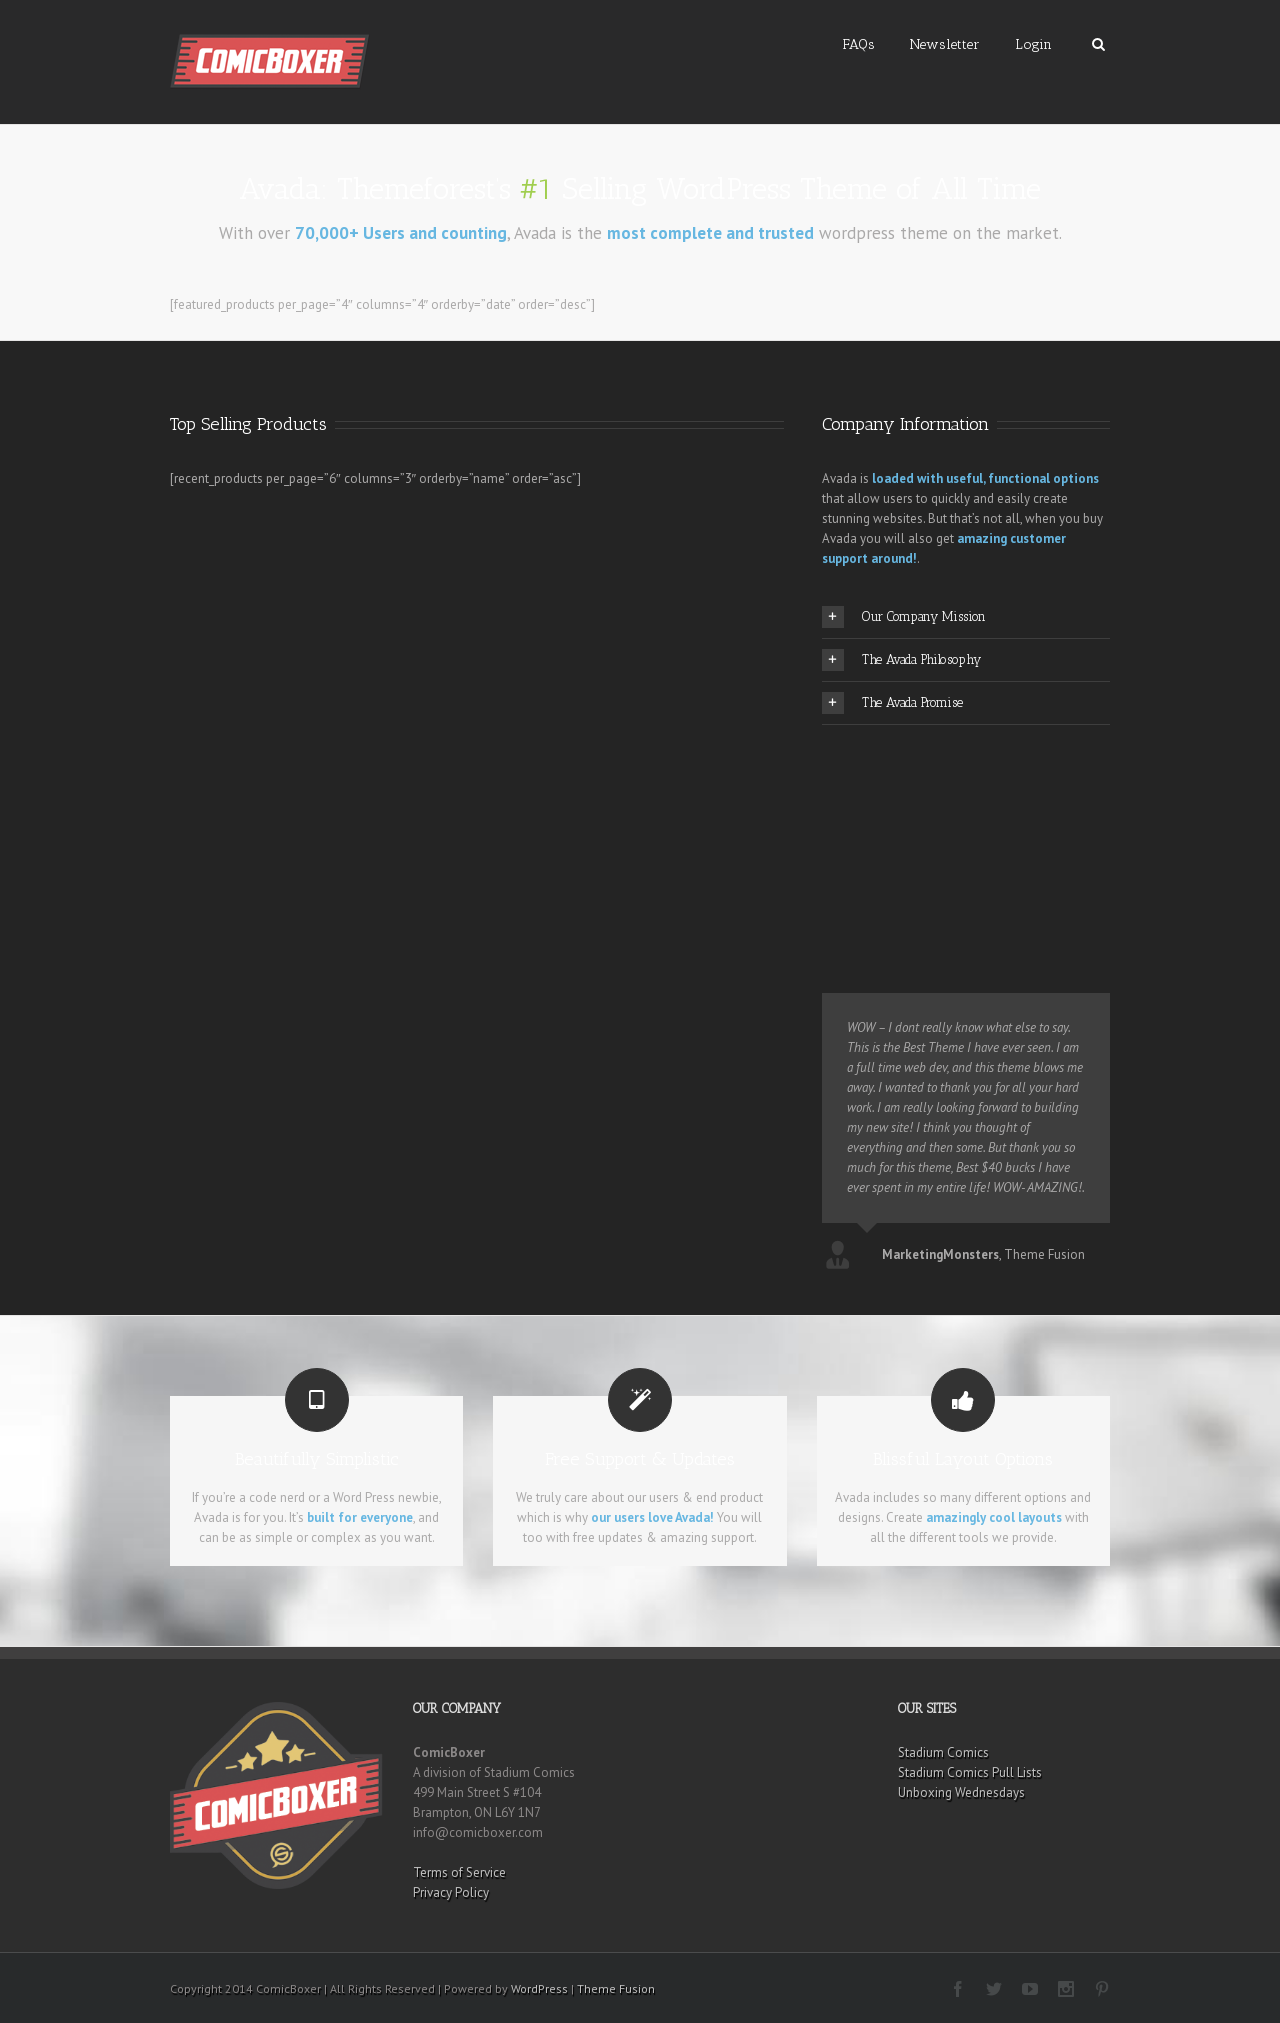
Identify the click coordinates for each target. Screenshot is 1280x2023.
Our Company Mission (904, 617)
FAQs (859, 44)
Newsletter (945, 44)
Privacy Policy (451, 1892)
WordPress (539, 1988)
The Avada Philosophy (901, 660)
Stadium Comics (943, 1752)
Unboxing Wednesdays (961, 1792)
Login (1033, 44)
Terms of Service (459, 1872)
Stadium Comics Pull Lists (970, 1772)
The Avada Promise (892, 703)
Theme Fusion (616, 1988)
